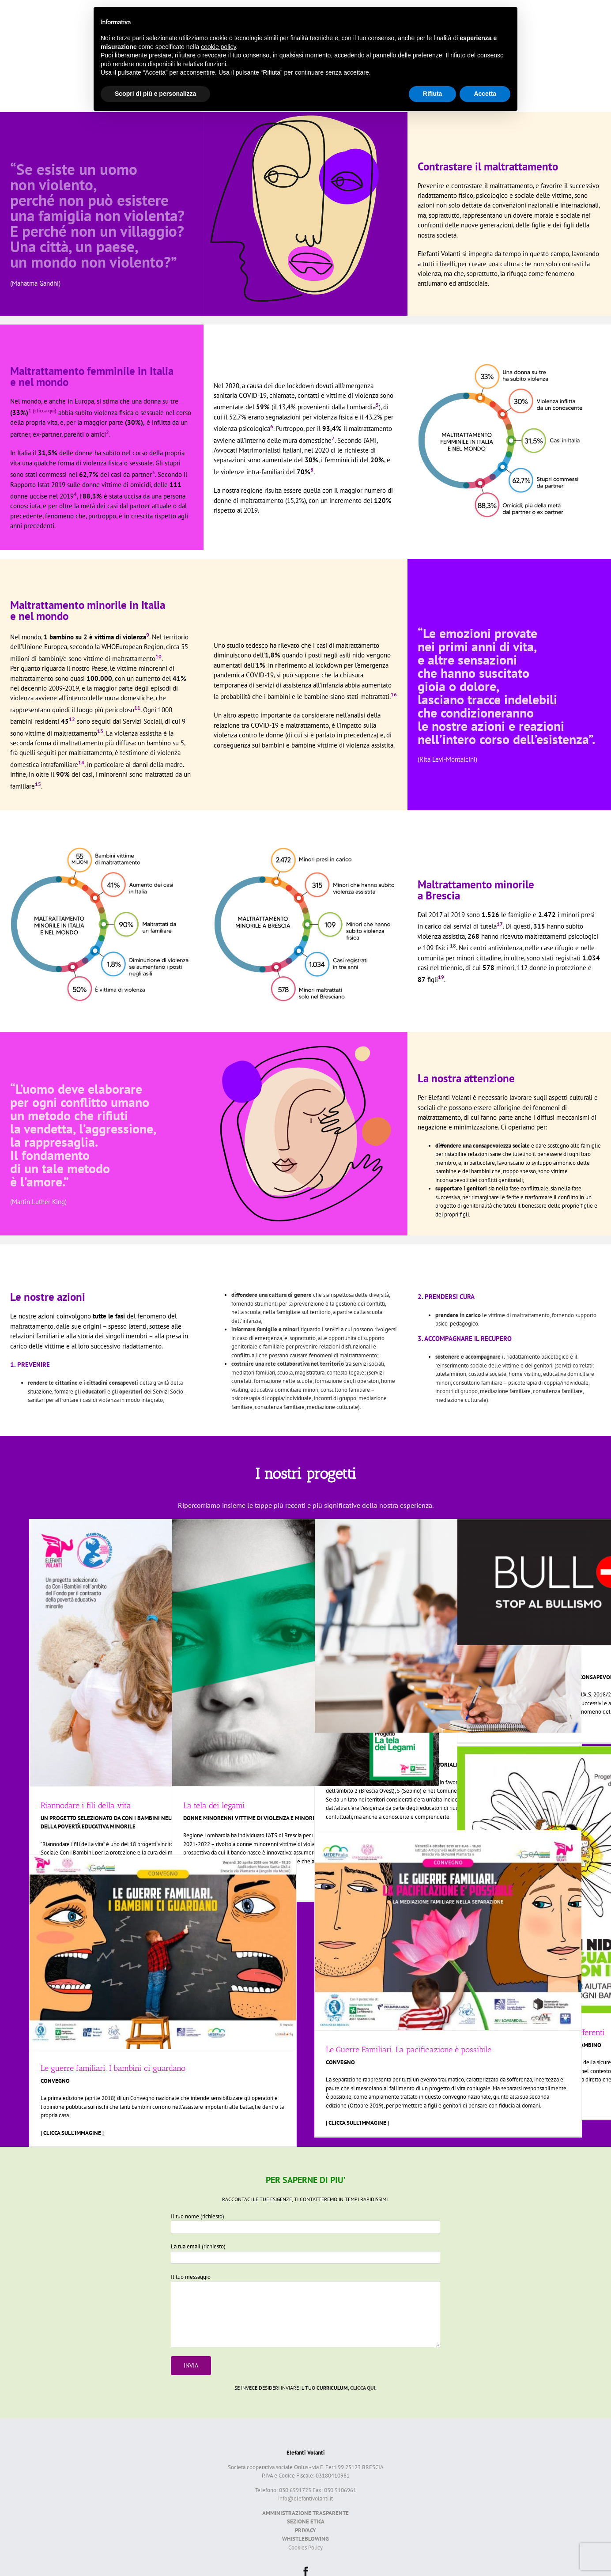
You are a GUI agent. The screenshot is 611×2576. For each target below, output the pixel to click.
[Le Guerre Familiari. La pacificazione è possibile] (448, 1930)
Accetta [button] (485, 93)
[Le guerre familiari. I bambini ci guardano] (163, 1952)
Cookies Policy (305, 2547)
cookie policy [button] (218, 46)
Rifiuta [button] (432, 93)
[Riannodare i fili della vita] (163, 1652)
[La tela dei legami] (305, 1652)
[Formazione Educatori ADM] (448, 1626)
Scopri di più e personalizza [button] (155, 93)
